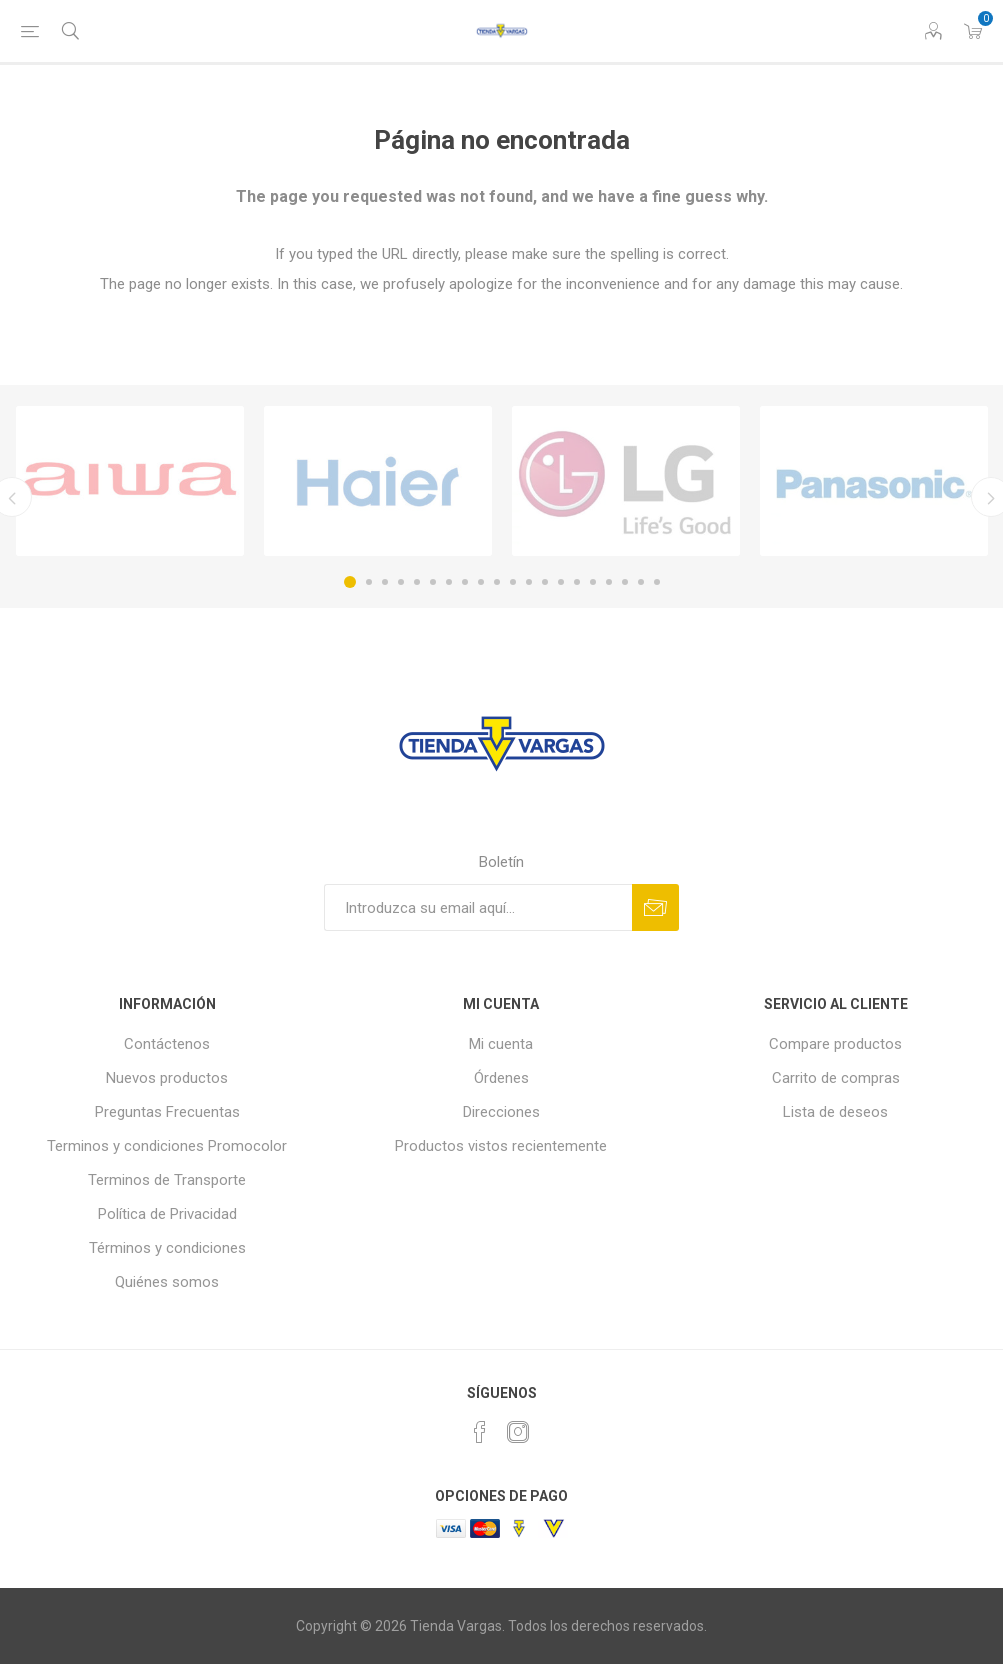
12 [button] (529, 582)
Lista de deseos (835, 1112)
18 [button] (625, 582)
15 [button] (577, 582)
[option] (130, 481)
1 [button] (350, 582)
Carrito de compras (836, 1078)
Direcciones (501, 1112)
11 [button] (513, 582)
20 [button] (657, 582)
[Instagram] (518, 1432)
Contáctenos (167, 1044)
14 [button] (561, 582)
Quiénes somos (167, 1282)
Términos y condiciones (167, 1248)
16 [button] (593, 582)
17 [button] (609, 582)
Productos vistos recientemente (501, 1146)
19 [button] (641, 582)
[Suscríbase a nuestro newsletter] (478, 907)
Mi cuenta (501, 1044)
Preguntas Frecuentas (167, 1112)
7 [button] (449, 582)
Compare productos (835, 1044)
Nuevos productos (167, 1078)
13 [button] (545, 582)
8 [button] (465, 582)
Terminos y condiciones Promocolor (167, 1146)
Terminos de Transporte (167, 1180)
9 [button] (481, 582)
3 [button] (385, 582)
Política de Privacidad (167, 1214)
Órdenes (501, 1078)
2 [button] (369, 582)
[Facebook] (480, 1432)
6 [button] (433, 582)
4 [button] (401, 582)
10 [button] (497, 582)
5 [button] (417, 582)
